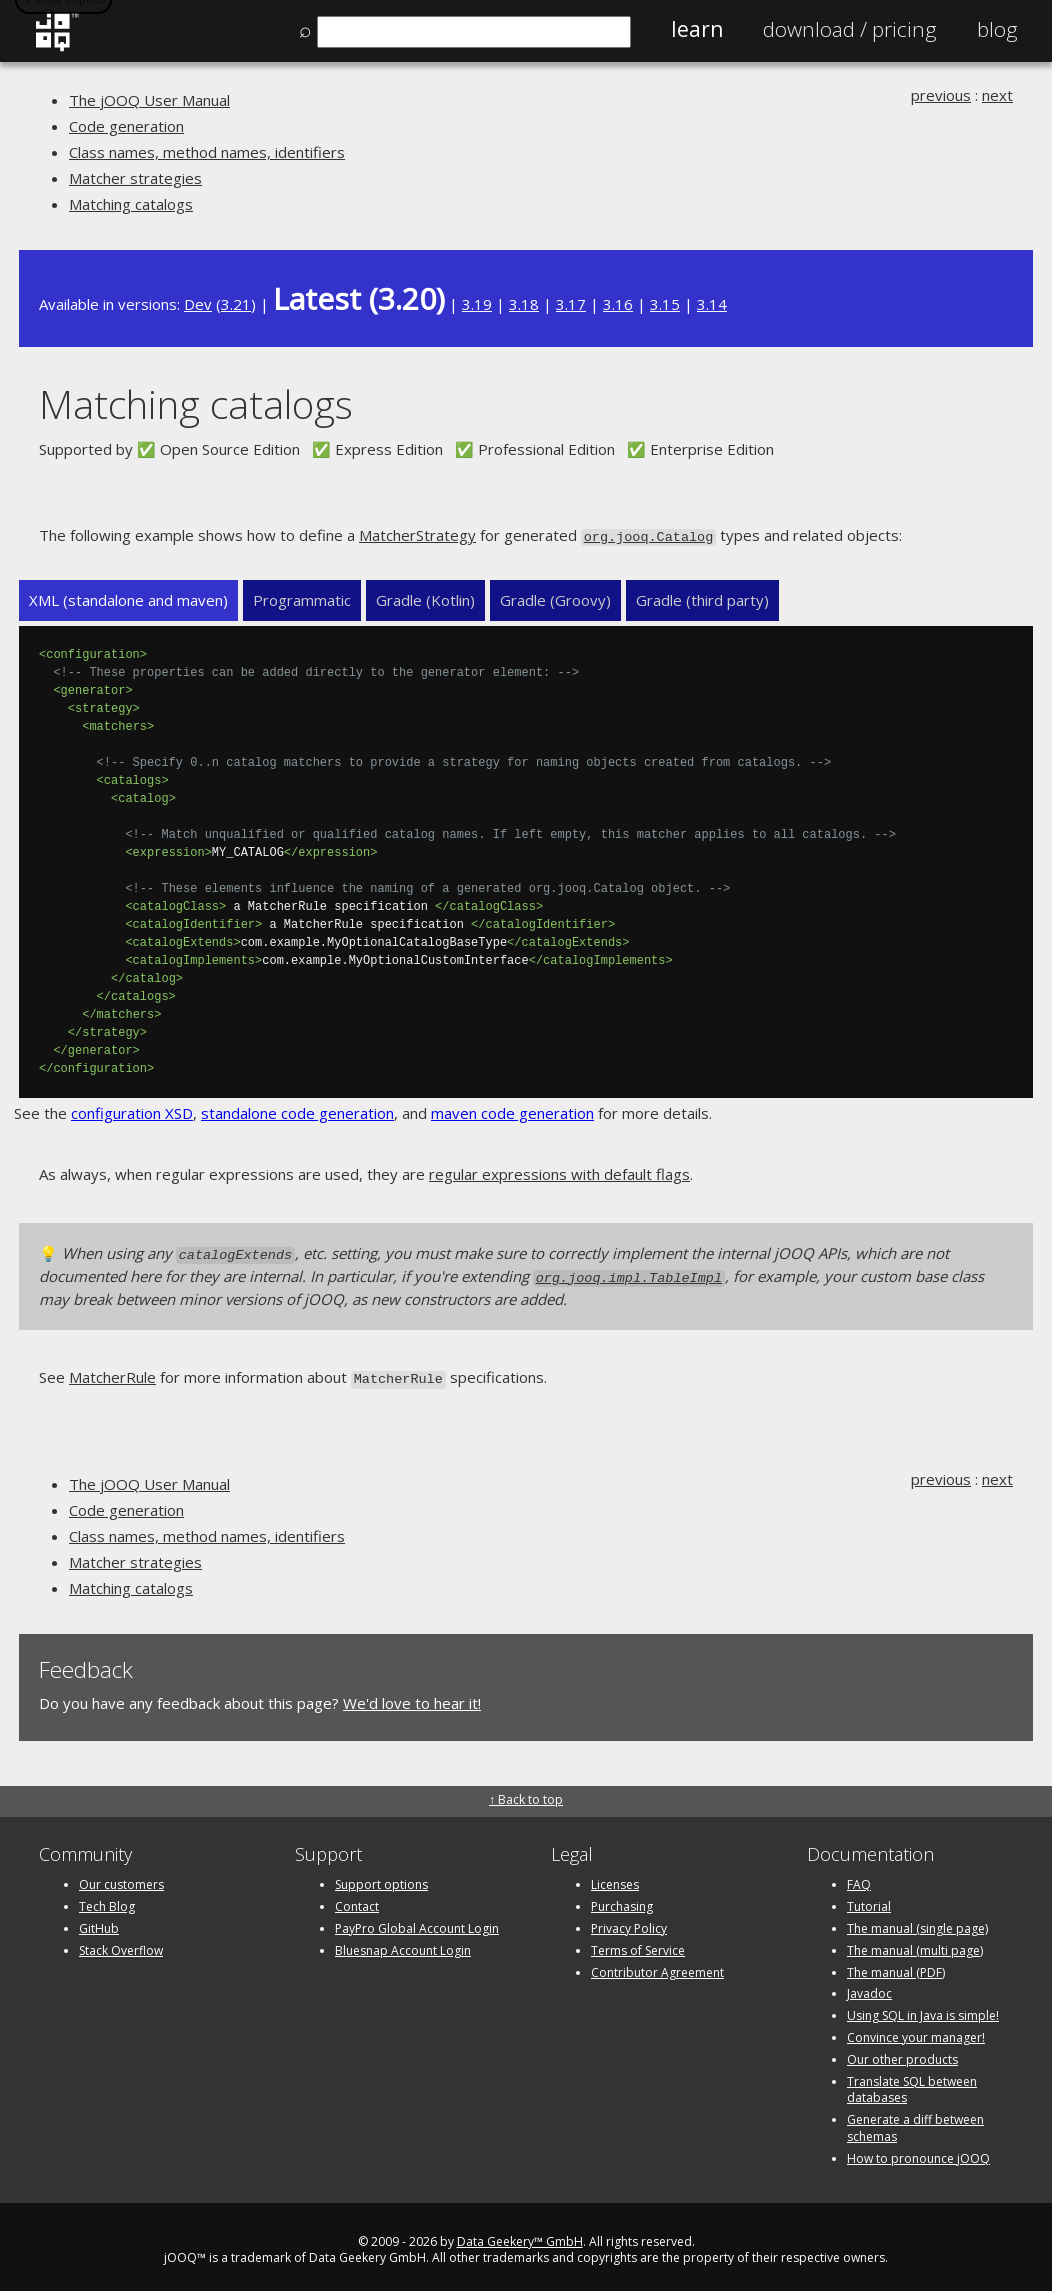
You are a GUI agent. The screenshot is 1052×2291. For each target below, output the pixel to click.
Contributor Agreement (657, 1964)
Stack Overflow (121, 1942)
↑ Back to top (526, 1792)
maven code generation (512, 1112)
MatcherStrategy (417, 535)
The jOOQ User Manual (149, 100)
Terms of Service (638, 1942)
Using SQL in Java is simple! (923, 2008)
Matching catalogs (131, 204)
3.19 (477, 304)
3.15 (665, 304)
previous (941, 95)
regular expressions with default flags (559, 1173)
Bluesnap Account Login (403, 1942)
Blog (997, 29)
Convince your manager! (916, 2029)
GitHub (99, 1920)
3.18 (524, 304)
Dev (198, 304)
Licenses (615, 1877)
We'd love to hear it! (412, 1695)
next (997, 95)
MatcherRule (112, 1372)
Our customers (121, 1877)
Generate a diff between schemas (915, 2121)
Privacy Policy (629, 1920)
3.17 (571, 304)
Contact (357, 1899)
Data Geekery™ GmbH (520, 2233)
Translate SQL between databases (912, 2082)
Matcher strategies (135, 178)
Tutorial (869, 1899)
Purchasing (622, 1899)
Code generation (126, 126)
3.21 (236, 304)
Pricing (850, 29)
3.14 (712, 304)
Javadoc (869, 1986)
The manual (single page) (917, 1920)
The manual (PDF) (896, 1964)
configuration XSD (132, 1112)
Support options (381, 1877)
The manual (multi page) (915, 1942)
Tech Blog (107, 1899)
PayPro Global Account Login (417, 1920)
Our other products (902, 2051)
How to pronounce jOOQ (918, 2150)
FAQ (859, 1877)
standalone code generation (297, 1112)
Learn (697, 29)
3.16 (618, 304)
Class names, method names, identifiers (207, 152)
